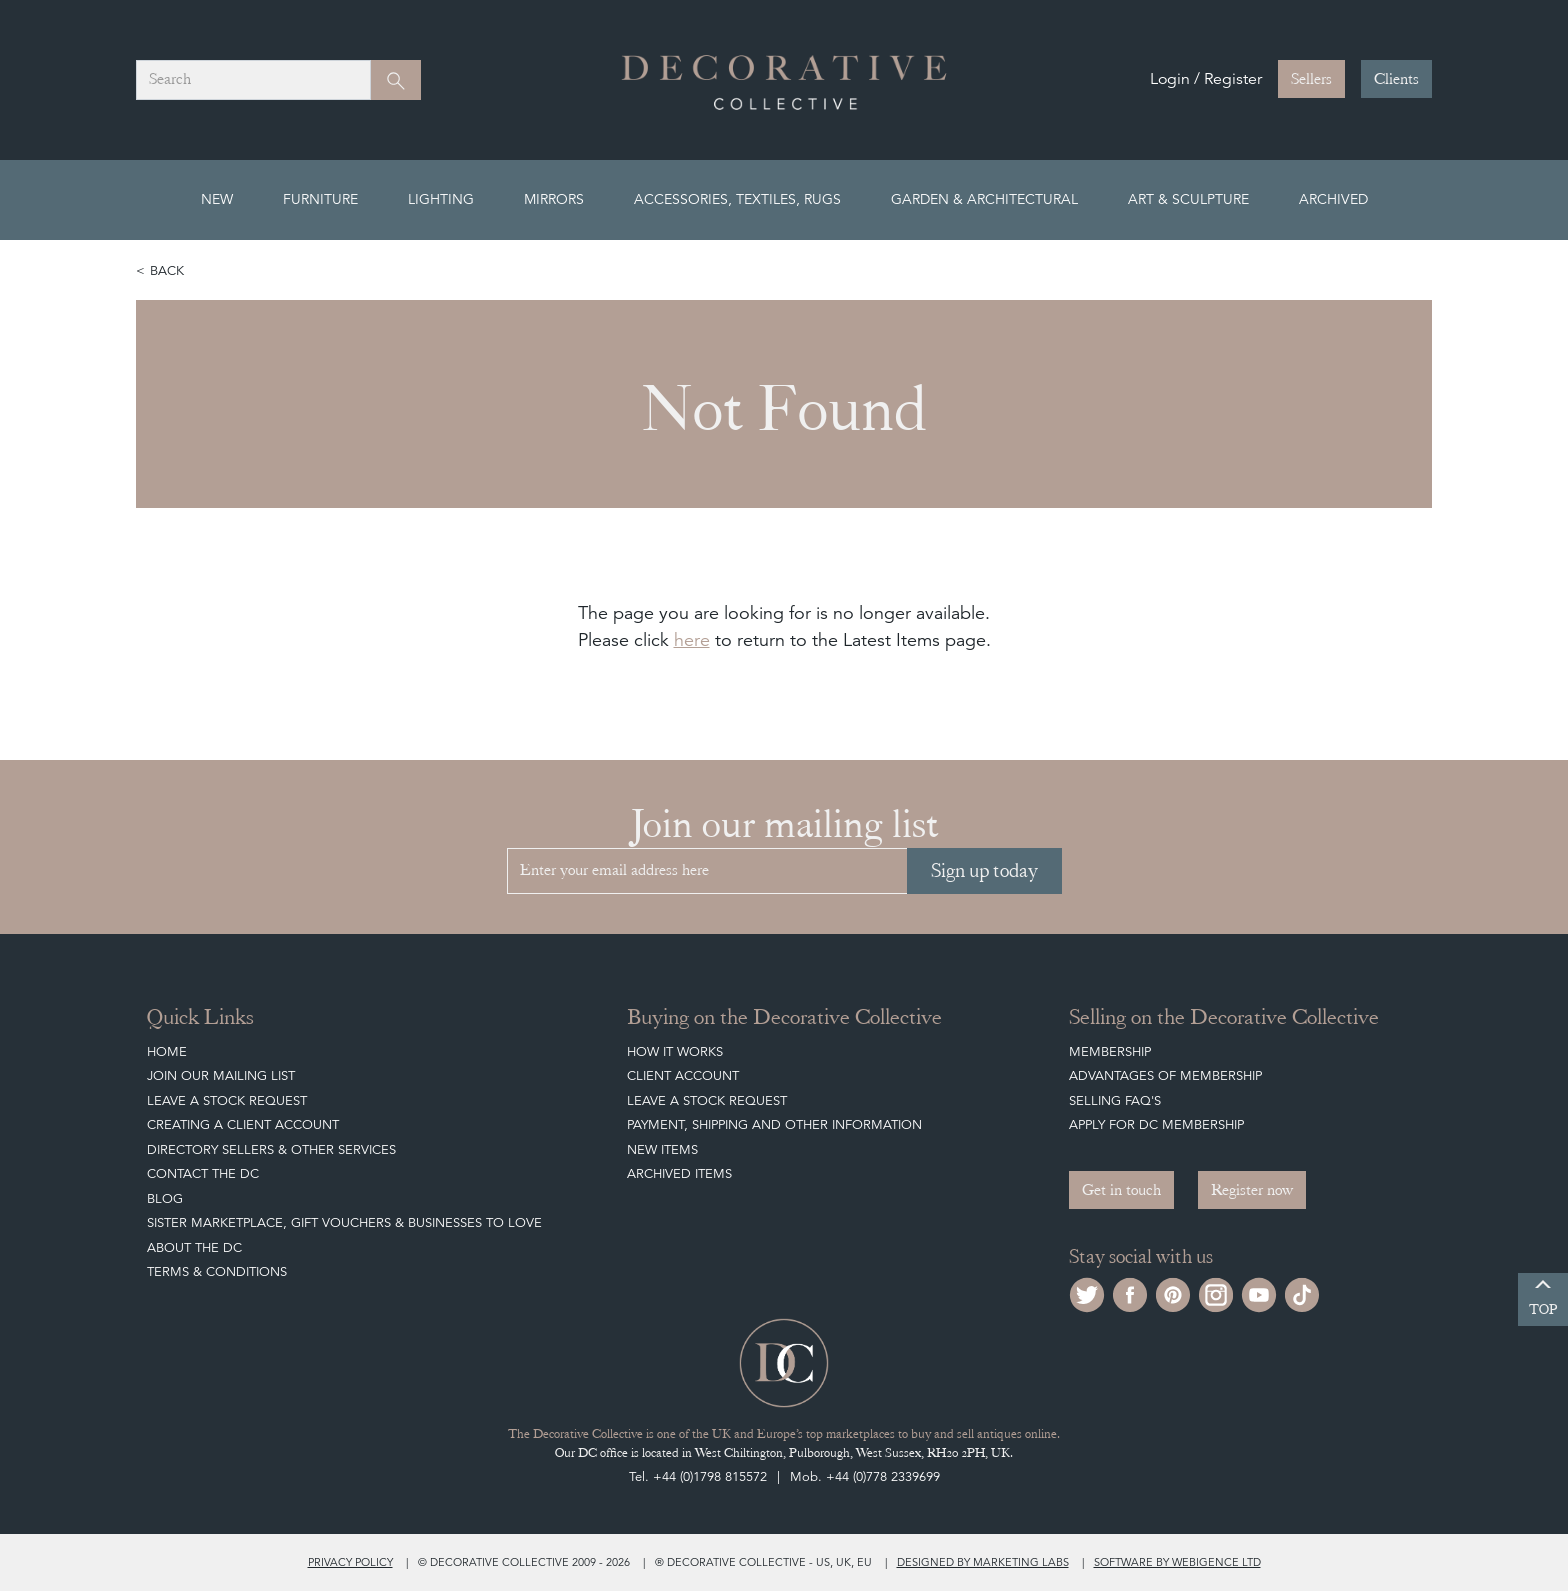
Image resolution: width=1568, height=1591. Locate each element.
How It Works (675, 1051)
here (692, 639)
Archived (1333, 199)
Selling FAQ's (1115, 1100)
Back (167, 270)
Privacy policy (350, 1562)
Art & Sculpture (1188, 199)
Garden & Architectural (984, 199)
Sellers (1311, 79)
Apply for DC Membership (1156, 1124)
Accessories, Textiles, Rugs (737, 199)
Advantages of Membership (1165, 1075)
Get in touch (1121, 1190)
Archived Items (679, 1173)
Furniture (320, 199)
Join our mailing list (221, 1075)
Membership (1110, 1051)
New (217, 199)
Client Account (683, 1075)
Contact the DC (203, 1173)
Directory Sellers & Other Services (271, 1149)
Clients (1396, 79)
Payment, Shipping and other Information (774, 1124)
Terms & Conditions (217, 1271)
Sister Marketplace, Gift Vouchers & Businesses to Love (344, 1222)
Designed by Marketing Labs (983, 1562)
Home (167, 1051)
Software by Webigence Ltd (1177, 1562)
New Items (662, 1149)
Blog (165, 1198)
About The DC (194, 1247)
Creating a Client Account (243, 1124)
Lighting (441, 199)
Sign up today (984, 870)
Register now (1252, 1190)
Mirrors (554, 199)
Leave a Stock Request (227, 1100)
